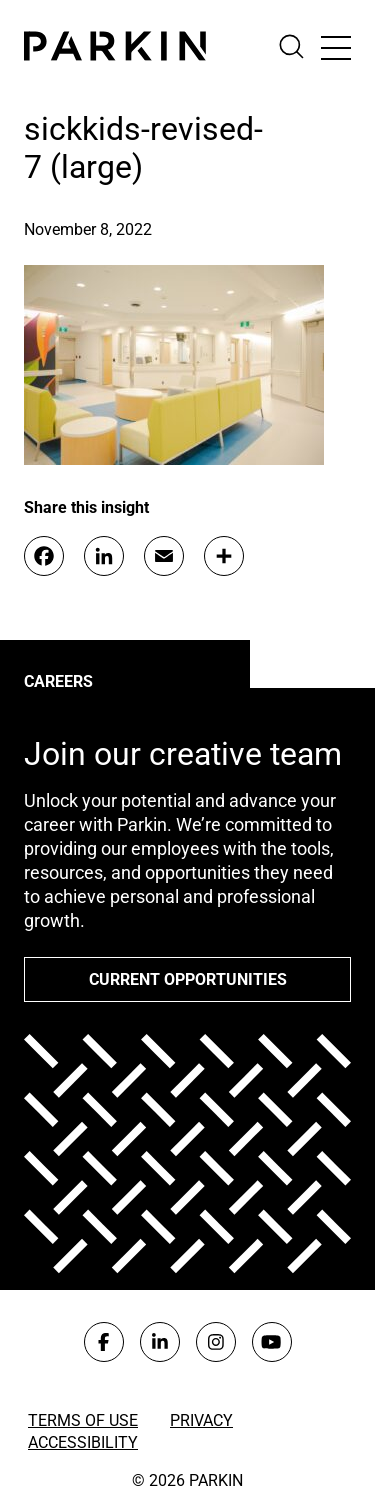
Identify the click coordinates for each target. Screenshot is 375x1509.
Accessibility (83, 1442)
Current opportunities (188, 979)
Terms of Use (83, 1420)
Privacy (201, 1420)
